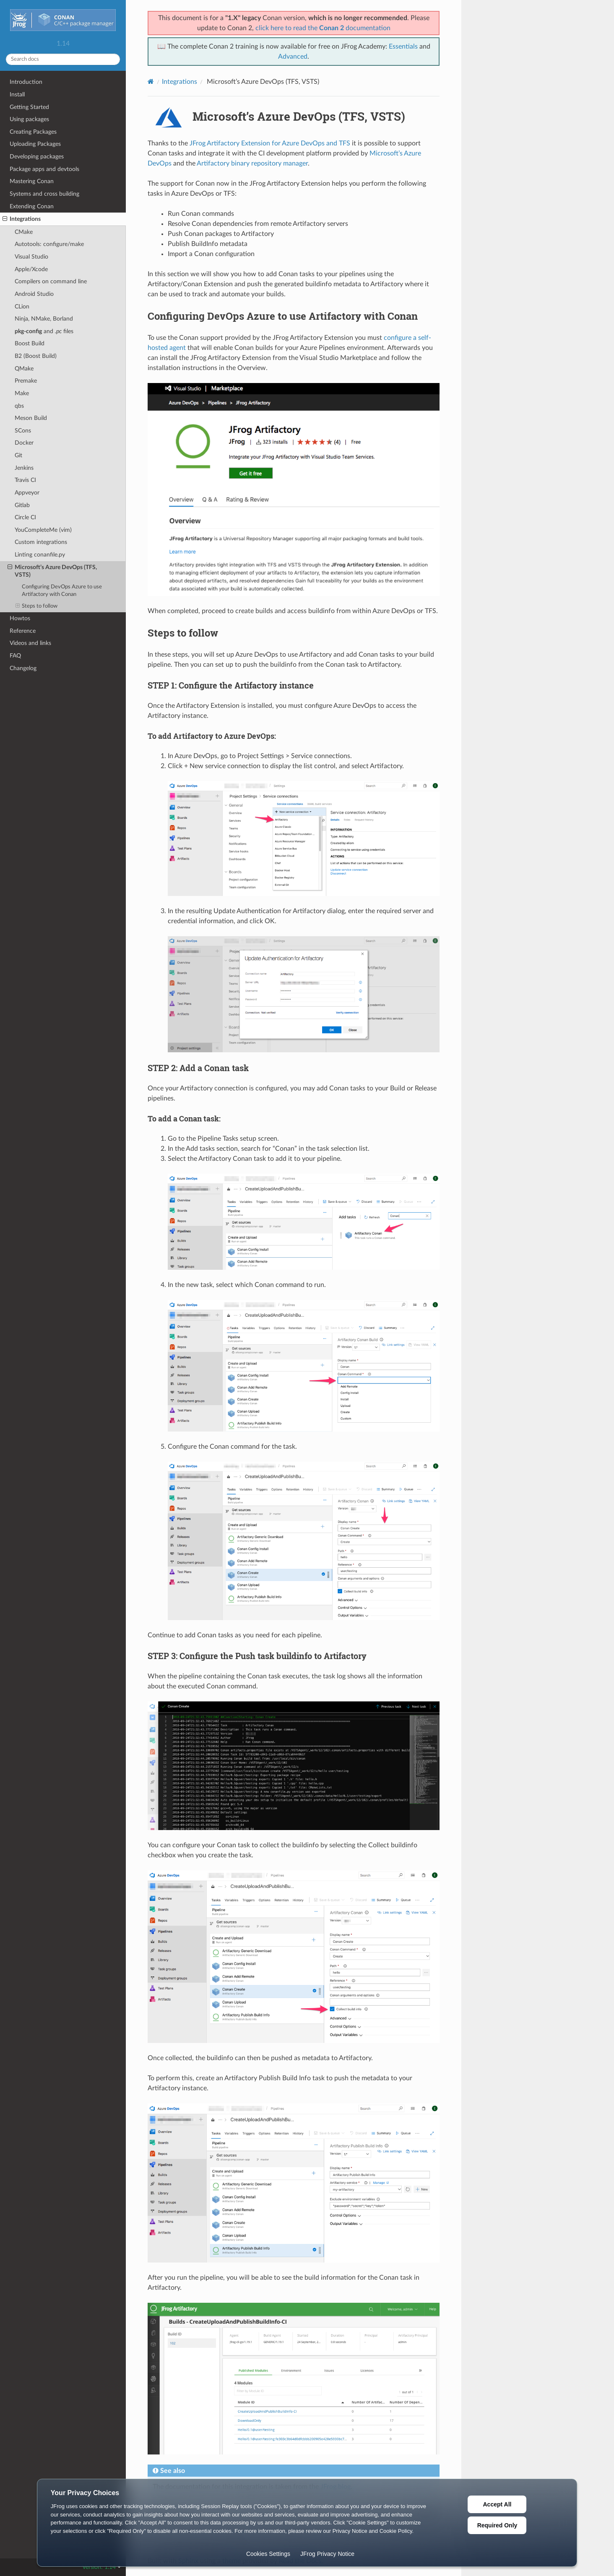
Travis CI (25, 480)
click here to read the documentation (322, 28)
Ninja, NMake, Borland (44, 319)
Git (18, 455)
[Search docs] (62, 59)
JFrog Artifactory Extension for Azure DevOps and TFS (270, 143)
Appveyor (27, 492)
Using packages (29, 119)
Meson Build (31, 418)
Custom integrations (41, 542)
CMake (24, 232)
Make (22, 393)
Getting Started (29, 107)
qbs (19, 406)
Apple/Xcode (31, 269)
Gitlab (22, 505)
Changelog (23, 668)
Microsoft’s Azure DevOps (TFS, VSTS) (52, 571)
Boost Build (29, 343)
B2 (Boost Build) (36, 356)
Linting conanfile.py (40, 554)
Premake (26, 381)
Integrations (22, 219)
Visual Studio (31, 257)
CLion (22, 306)
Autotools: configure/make (49, 244)
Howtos (20, 618)
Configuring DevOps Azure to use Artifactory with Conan (62, 590)
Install (17, 94)
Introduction (26, 82)
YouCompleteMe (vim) (43, 530)
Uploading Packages (35, 144)
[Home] (151, 81)
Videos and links (30, 643)
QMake (24, 368)
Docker (24, 443)
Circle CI (25, 517)
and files (44, 331)
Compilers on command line (51, 281)
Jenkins (24, 468)
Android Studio (34, 294)
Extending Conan (32, 206)
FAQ (15, 655)
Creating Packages (33, 132)
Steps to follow (37, 606)
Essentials (403, 46)
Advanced (292, 56)
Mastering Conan (32, 181)
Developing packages (37, 156)
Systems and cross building (44, 194)
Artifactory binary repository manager (252, 163)
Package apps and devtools (44, 169)
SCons (23, 430)
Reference (23, 631)
